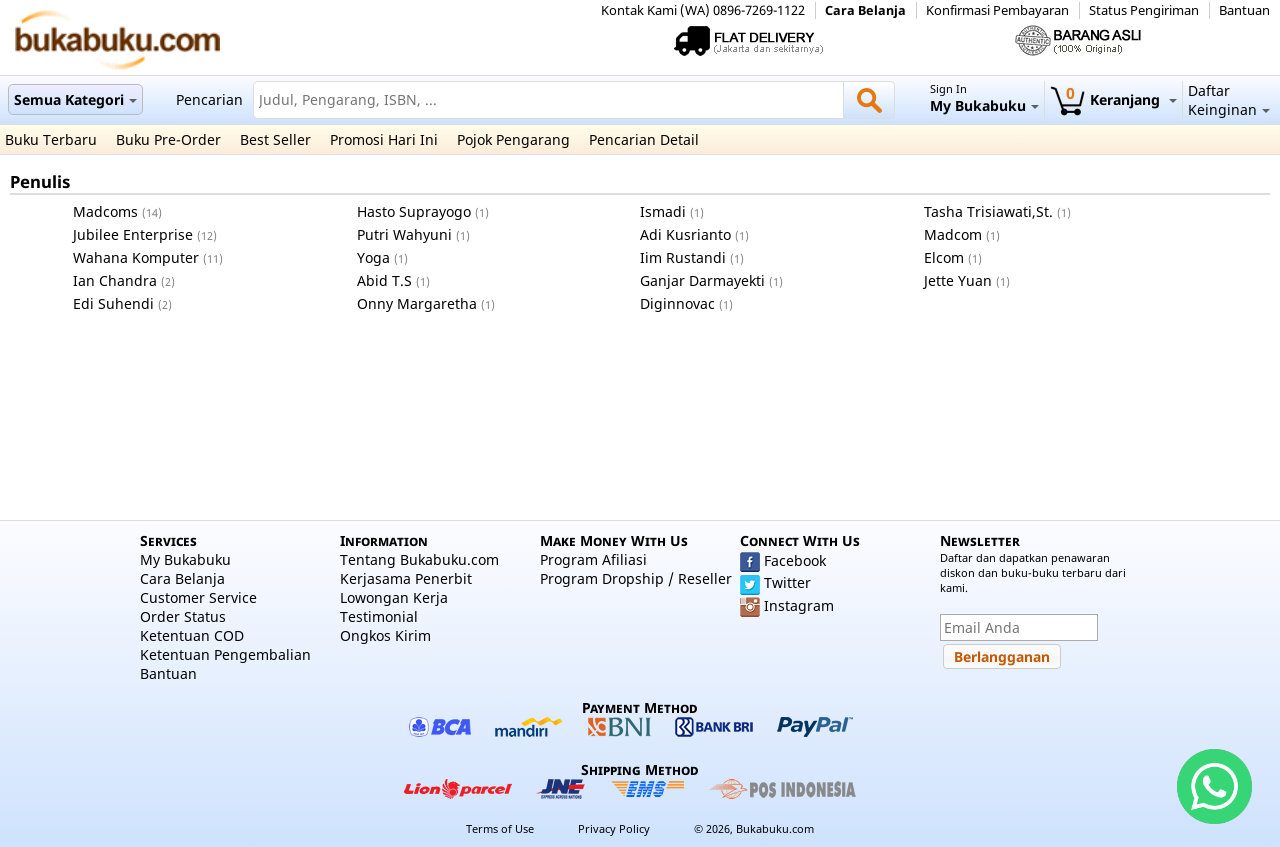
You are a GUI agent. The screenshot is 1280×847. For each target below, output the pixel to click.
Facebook (795, 560)
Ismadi (663, 211)
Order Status (183, 616)
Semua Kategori (75, 99)
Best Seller (275, 139)
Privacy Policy (614, 828)
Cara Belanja (865, 10)
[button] (1002, 656)
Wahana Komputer (136, 257)
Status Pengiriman (1144, 10)
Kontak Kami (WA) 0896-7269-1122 (703, 10)
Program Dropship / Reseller (636, 578)
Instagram (799, 605)
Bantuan (1244, 10)
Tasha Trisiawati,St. (988, 211)
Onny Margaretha (417, 303)
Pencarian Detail (644, 139)
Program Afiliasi (593, 559)
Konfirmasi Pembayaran (997, 10)
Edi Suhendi (113, 303)
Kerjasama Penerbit (406, 578)
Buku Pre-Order (168, 139)
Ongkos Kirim (385, 635)
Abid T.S (384, 280)
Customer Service (198, 597)
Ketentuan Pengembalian (225, 654)
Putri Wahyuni (404, 234)
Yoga (373, 257)
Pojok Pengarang (513, 139)
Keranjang (1113, 99)
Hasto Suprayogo (414, 211)
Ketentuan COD (192, 635)
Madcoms (105, 211)
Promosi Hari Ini (384, 139)
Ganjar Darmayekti (702, 280)
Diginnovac (677, 303)
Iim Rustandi (683, 257)
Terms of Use (500, 828)
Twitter (787, 582)
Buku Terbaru (51, 139)
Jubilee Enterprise (133, 234)
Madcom (953, 234)
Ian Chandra (115, 280)
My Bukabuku (185, 559)
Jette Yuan (958, 280)
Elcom (944, 257)
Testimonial (379, 616)
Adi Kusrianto (685, 234)
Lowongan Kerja (394, 597)
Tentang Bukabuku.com (419, 559)
